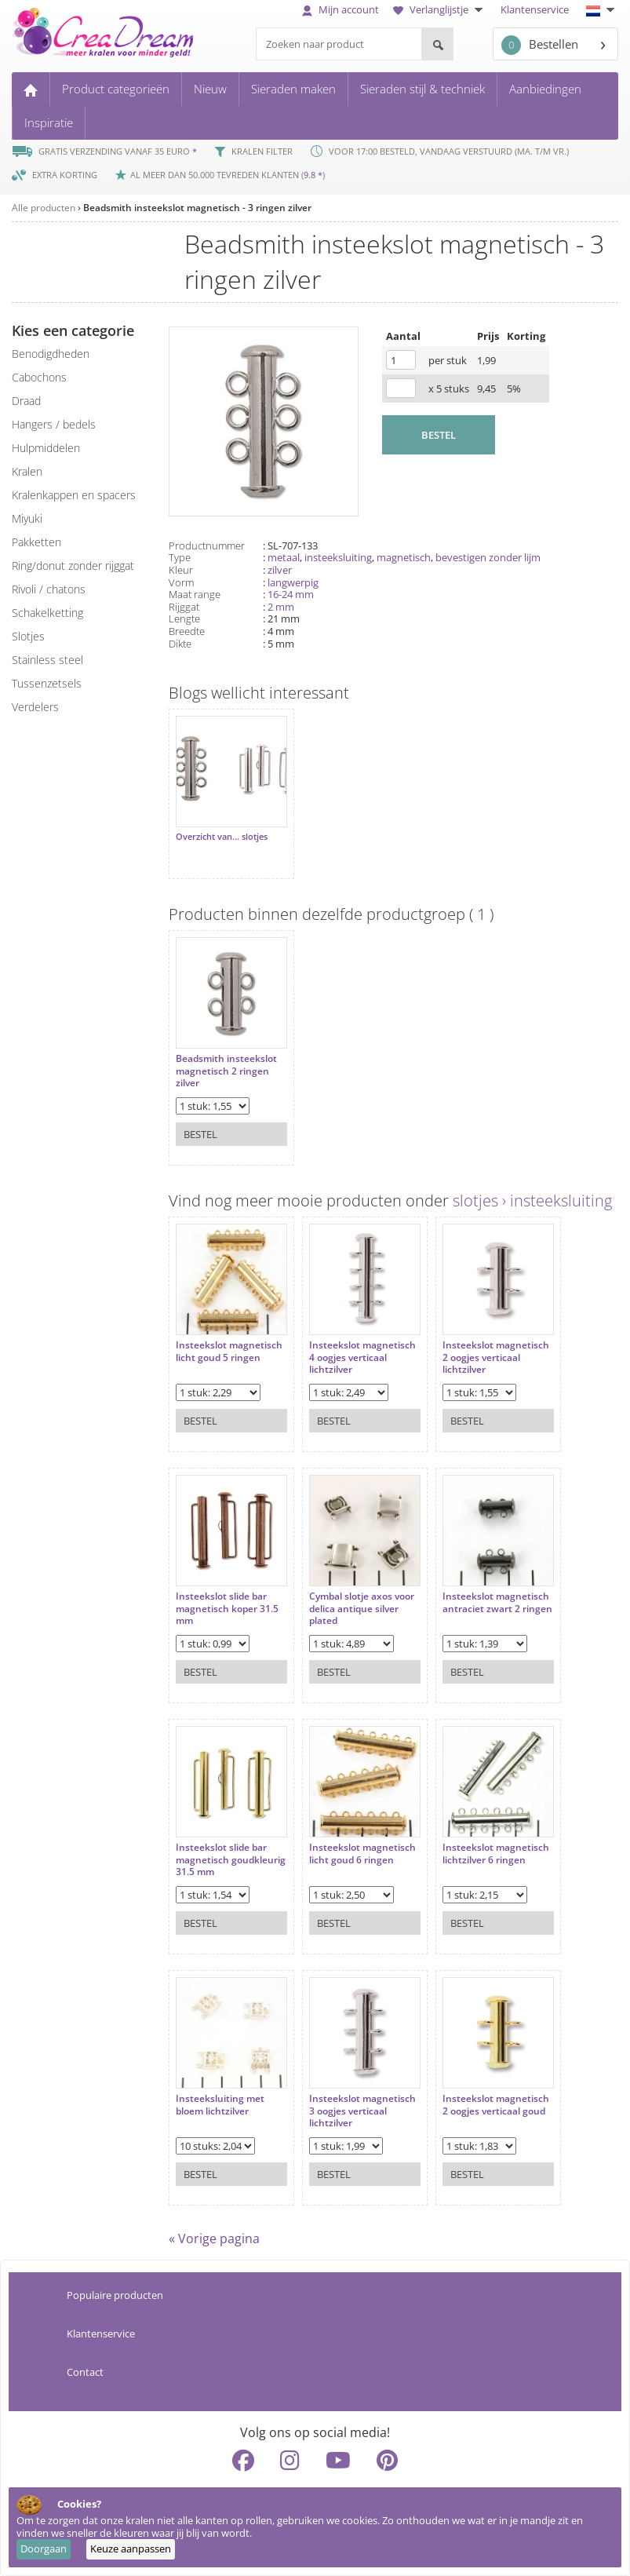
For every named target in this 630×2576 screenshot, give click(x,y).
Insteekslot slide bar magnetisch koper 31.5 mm (227, 1608)
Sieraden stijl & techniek (422, 89)
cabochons (39, 377)
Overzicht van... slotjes (222, 836)
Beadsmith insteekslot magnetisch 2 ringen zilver (226, 1071)
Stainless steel (47, 659)
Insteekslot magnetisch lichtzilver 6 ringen (495, 1853)
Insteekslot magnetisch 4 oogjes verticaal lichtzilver (362, 1357)
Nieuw (210, 89)
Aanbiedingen (545, 89)
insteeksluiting (338, 557)
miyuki (27, 518)
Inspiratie (48, 122)
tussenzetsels (47, 683)
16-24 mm (291, 594)
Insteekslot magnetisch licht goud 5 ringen (229, 1351)
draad (26, 400)
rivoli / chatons (49, 589)
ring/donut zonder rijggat (73, 565)
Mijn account (340, 9)
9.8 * (313, 175)
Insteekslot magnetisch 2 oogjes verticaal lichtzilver (495, 1357)
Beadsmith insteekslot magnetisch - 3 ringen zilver (197, 207)
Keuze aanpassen (130, 2548)
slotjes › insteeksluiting (532, 1200)
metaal (284, 557)
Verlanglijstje (439, 9)
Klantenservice (535, 9)
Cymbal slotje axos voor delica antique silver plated (361, 1608)
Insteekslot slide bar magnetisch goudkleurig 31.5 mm (231, 1859)
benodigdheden (50, 353)
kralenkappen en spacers (74, 494)
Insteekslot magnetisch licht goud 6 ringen (362, 1853)
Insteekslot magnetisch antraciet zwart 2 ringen (497, 1602)
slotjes (28, 636)
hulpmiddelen (46, 447)
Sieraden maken (293, 89)
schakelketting (47, 612)
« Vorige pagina (214, 2238)
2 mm (281, 607)
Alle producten (43, 207)
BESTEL (438, 435)
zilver (280, 570)
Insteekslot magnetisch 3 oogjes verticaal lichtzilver (362, 2111)
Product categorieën (115, 89)
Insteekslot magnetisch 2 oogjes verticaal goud (495, 2105)
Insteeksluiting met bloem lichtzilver (220, 2105)
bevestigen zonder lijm (488, 557)
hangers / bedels (54, 424)
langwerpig (293, 582)
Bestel (200, 1134)
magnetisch (404, 557)
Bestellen (539, 45)
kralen (27, 471)
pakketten (36, 542)
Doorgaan (43, 2548)
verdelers (35, 706)
